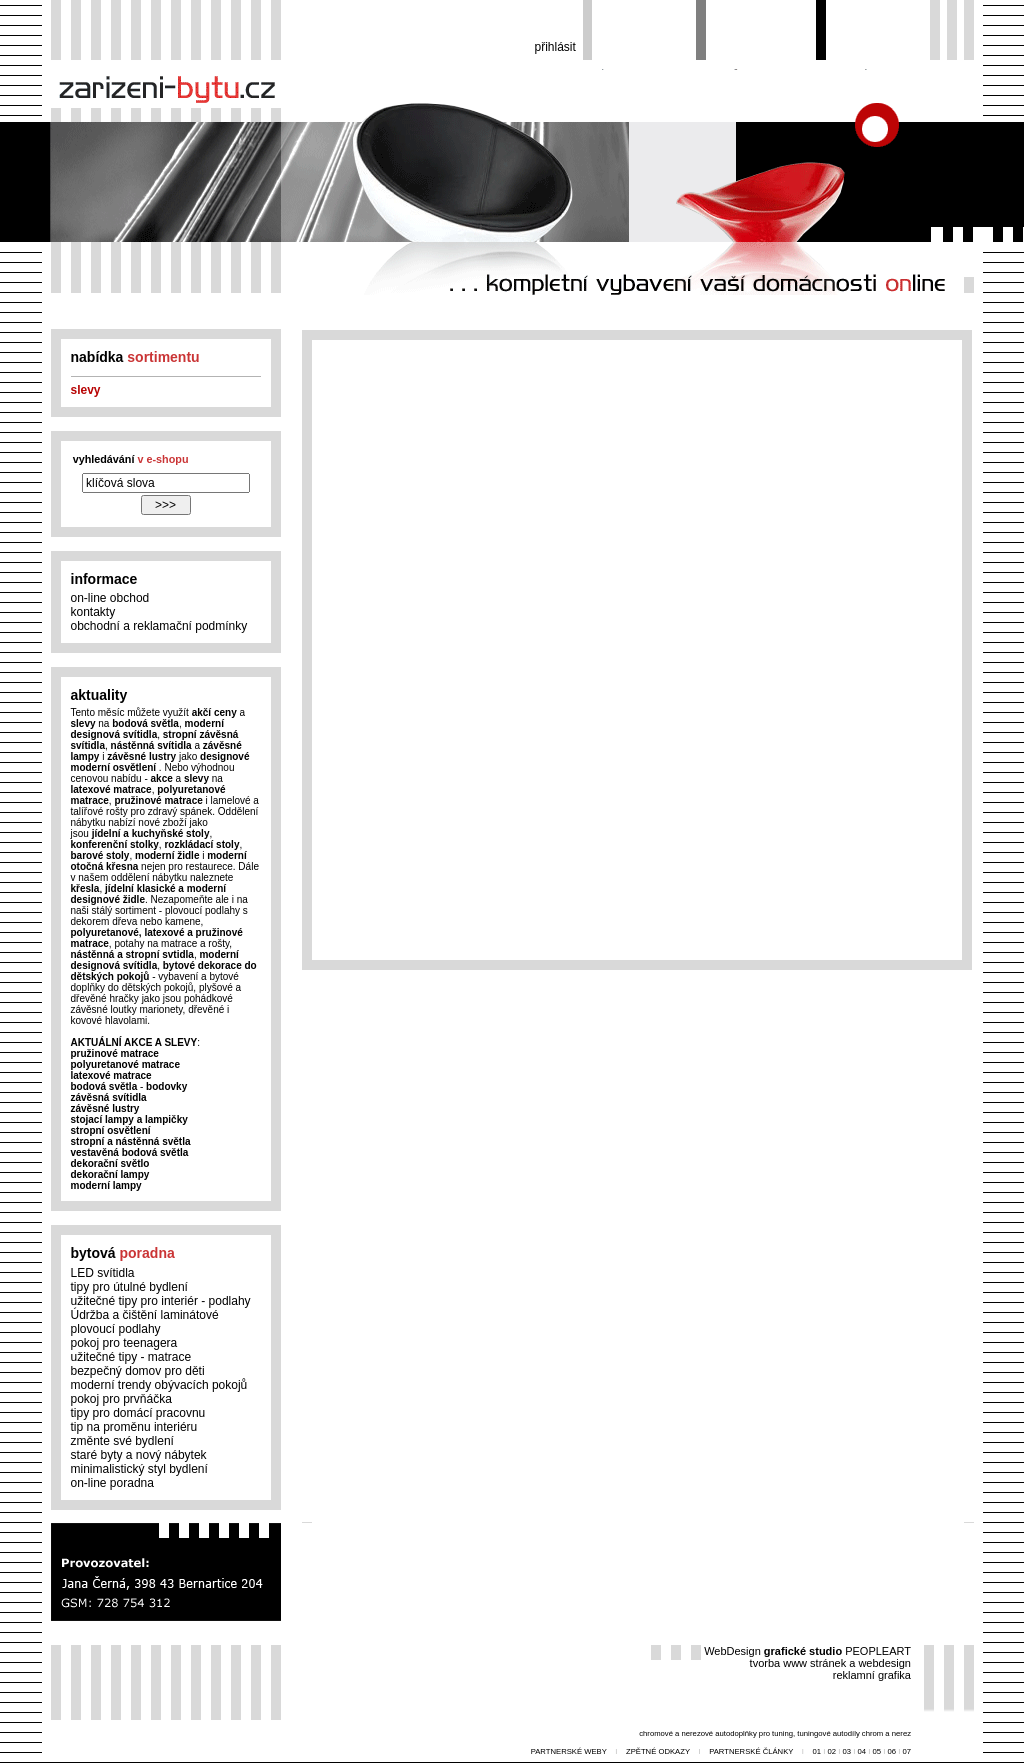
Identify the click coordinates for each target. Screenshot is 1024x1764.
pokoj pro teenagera (124, 1343)
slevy (86, 390)
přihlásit (555, 47)
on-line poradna (112, 1483)
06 (891, 1751)
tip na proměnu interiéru (134, 1427)
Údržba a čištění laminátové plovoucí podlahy (145, 1322)
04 (861, 1751)
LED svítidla (103, 1273)
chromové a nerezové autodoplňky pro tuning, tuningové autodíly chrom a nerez (775, 1733)
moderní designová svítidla (147, 729)
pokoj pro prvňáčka (121, 1399)
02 (832, 1751)
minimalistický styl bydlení (139, 1469)
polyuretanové (105, 932)
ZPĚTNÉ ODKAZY (659, 1751)
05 (876, 1751)
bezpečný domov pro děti (138, 1371)
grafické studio (803, 1651)
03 (847, 1751)
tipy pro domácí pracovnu (138, 1413)
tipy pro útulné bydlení (129, 1287)
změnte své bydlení (122, 1441)
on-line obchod (110, 598)
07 (906, 1751)
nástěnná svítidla (151, 745)
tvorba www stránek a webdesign (830, 1663)
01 (817, 1751)
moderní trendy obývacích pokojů (159, 1385)
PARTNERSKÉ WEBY (569, 1751)
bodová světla (145, 723)
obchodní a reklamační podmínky (159, 626)
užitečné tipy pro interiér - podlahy (161, 1301)
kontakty (93, 612)
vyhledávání (131, 459)
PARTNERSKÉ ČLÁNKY (752, 1751)
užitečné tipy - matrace (131, 1357)
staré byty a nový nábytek (139, 1455)
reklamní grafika (872, 1675)
